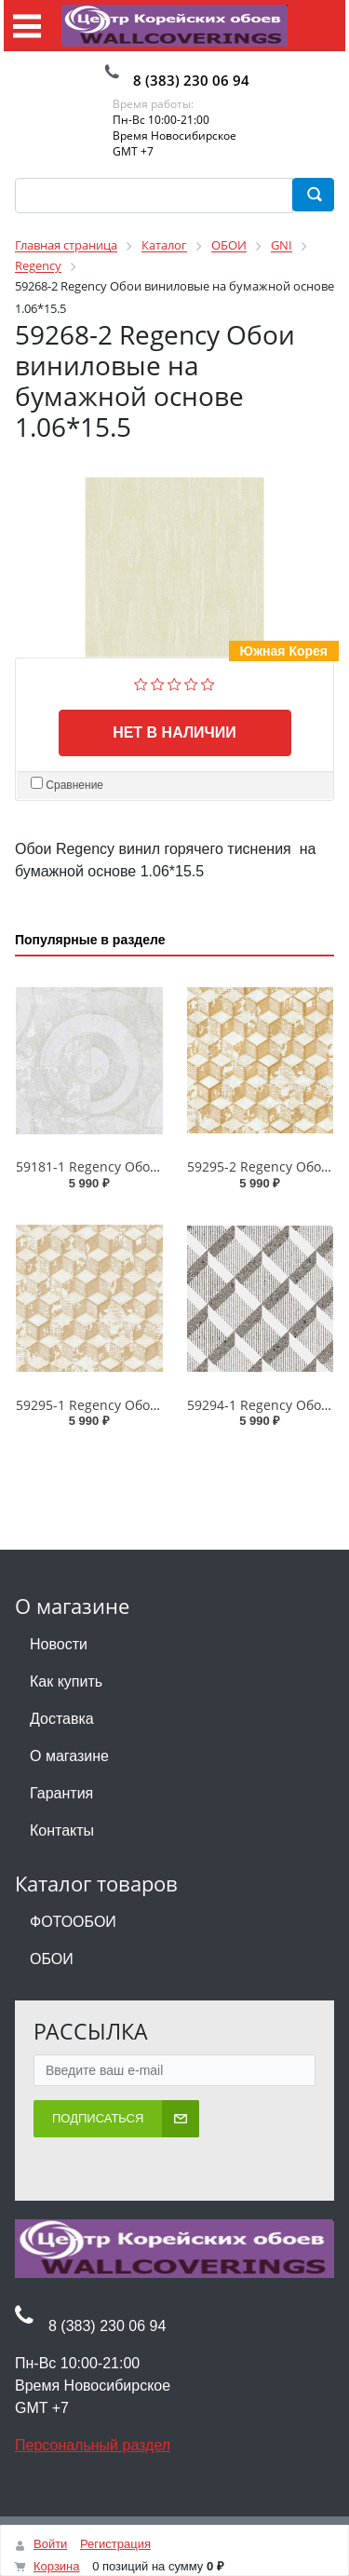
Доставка (62, 1719)
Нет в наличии (174, 732)
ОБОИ (52, 1959)
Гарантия (61, 1793)
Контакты (62, 1830)
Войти (50, 2544)
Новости (58, 1644)
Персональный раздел (92, 2445)
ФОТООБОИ (73, 1922)
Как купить (66, 1681)
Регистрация (115, 2544)
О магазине (69, 1756)
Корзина (57, 2566)
